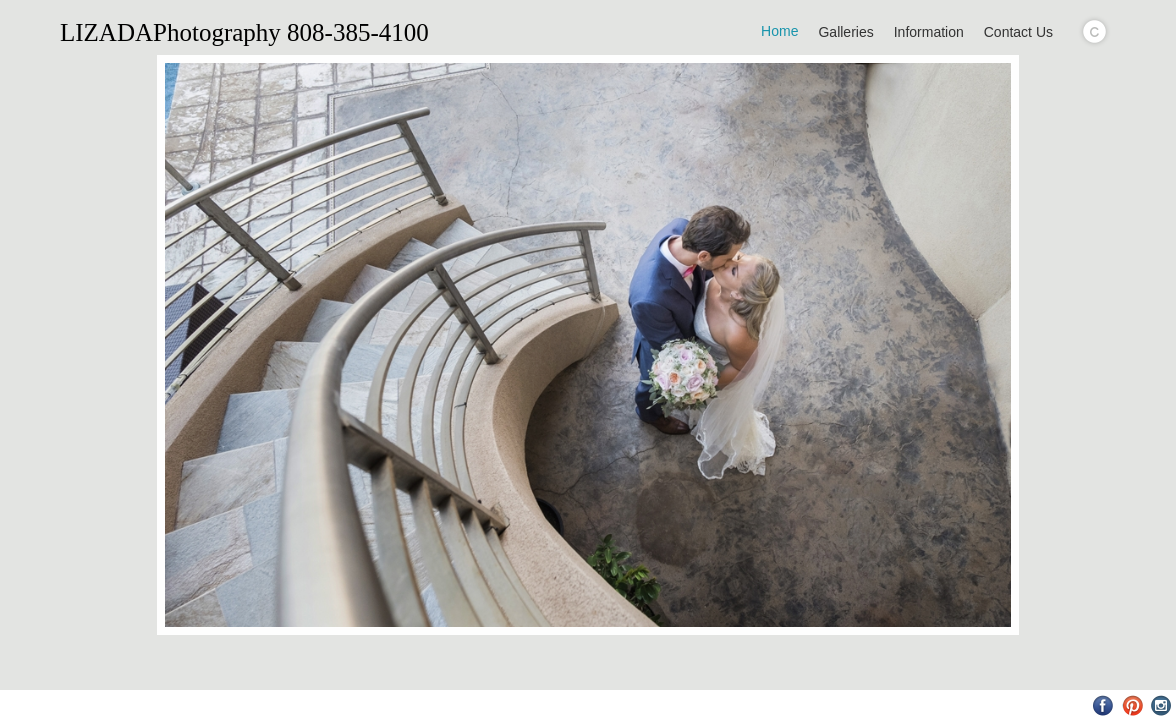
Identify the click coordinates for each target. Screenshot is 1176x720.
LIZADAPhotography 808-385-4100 (244, 32)
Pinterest (1132, 705)
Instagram (1161, 705)
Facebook (1103, 705)
